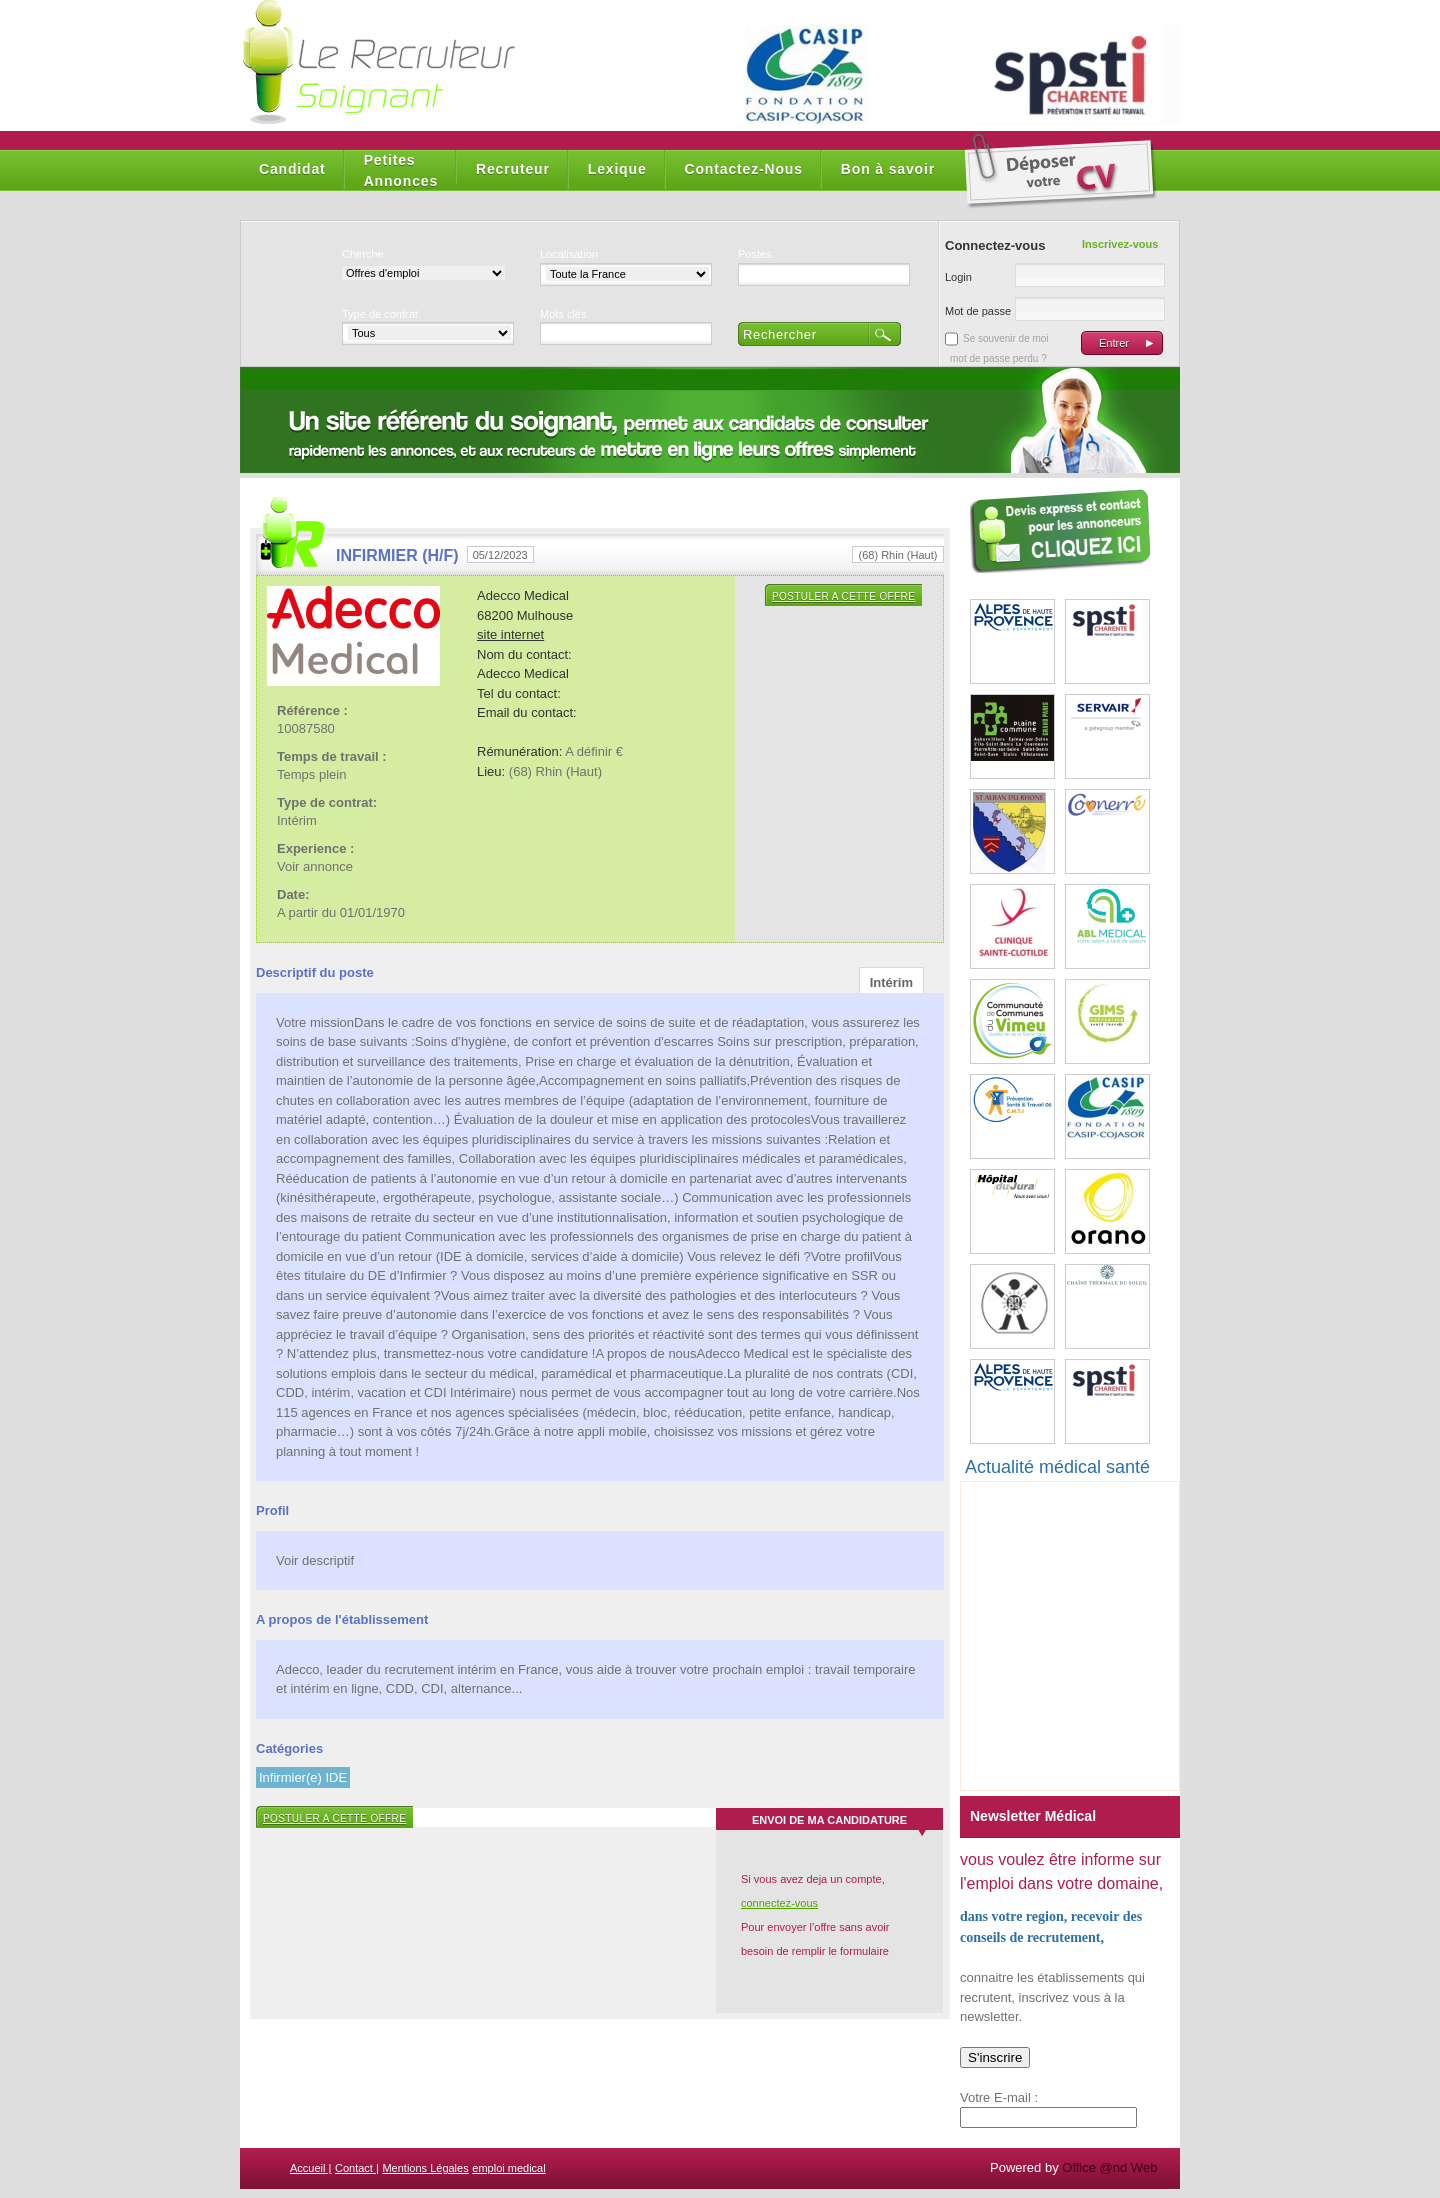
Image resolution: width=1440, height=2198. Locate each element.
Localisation (569, 254)
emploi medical (508, 2168)
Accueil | (310, 2168)
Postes (755, 254)
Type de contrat (380, 314)
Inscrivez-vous (1120, 244)
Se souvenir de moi (1006, 338)
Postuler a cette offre (843, 596)
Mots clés (563, 314)
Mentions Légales (425, 2168)
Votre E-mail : (999, 2097)
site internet (510, 634)
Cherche (363, 254)
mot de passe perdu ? (998, 358)
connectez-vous (779, 1903)
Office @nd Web (1109, 2167)
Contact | (357, 2168)
